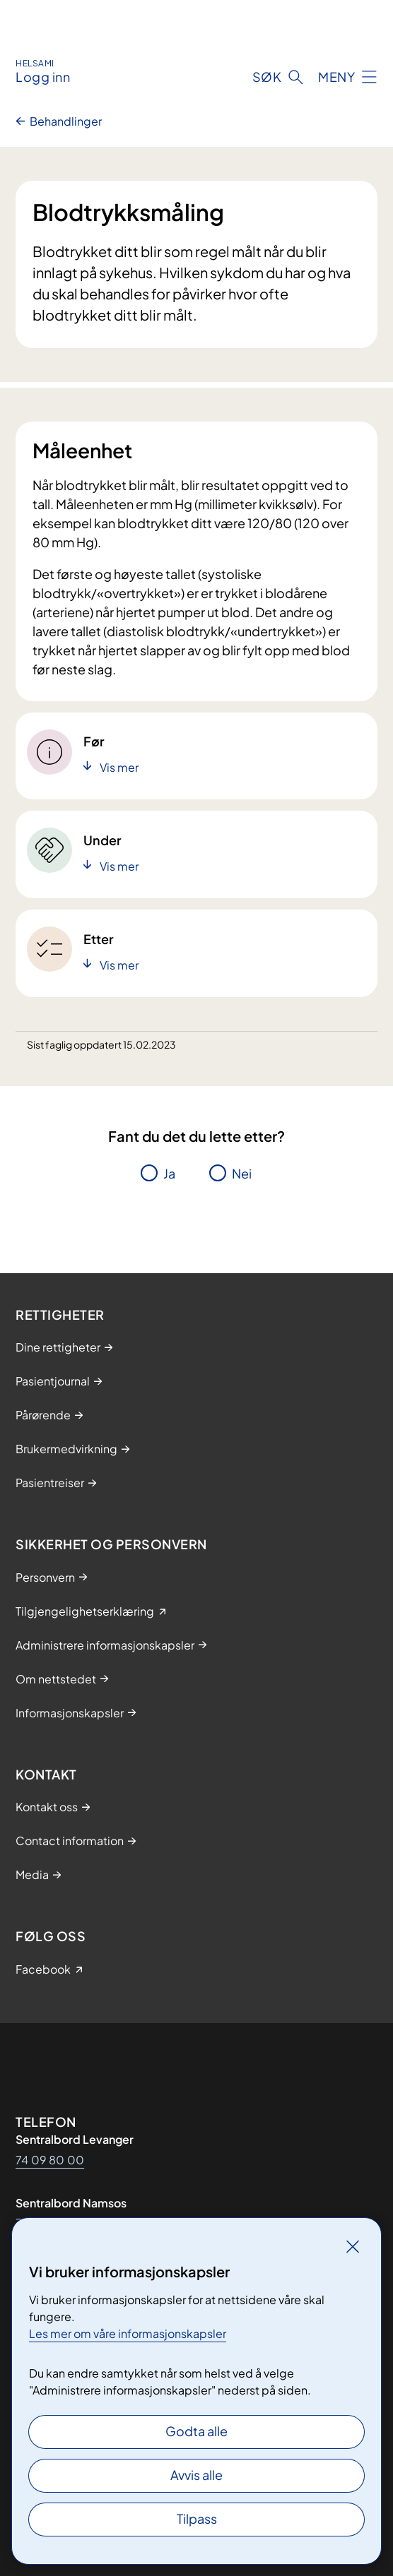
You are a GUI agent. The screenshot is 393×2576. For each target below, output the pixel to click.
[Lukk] (352, 2246)
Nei (242, 1173)
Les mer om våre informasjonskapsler (127, 2333)
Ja (169, 1173)
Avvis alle (196, 2475)
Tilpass (197, 2518)
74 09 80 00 (50, 2159)
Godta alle (196, 2431)
